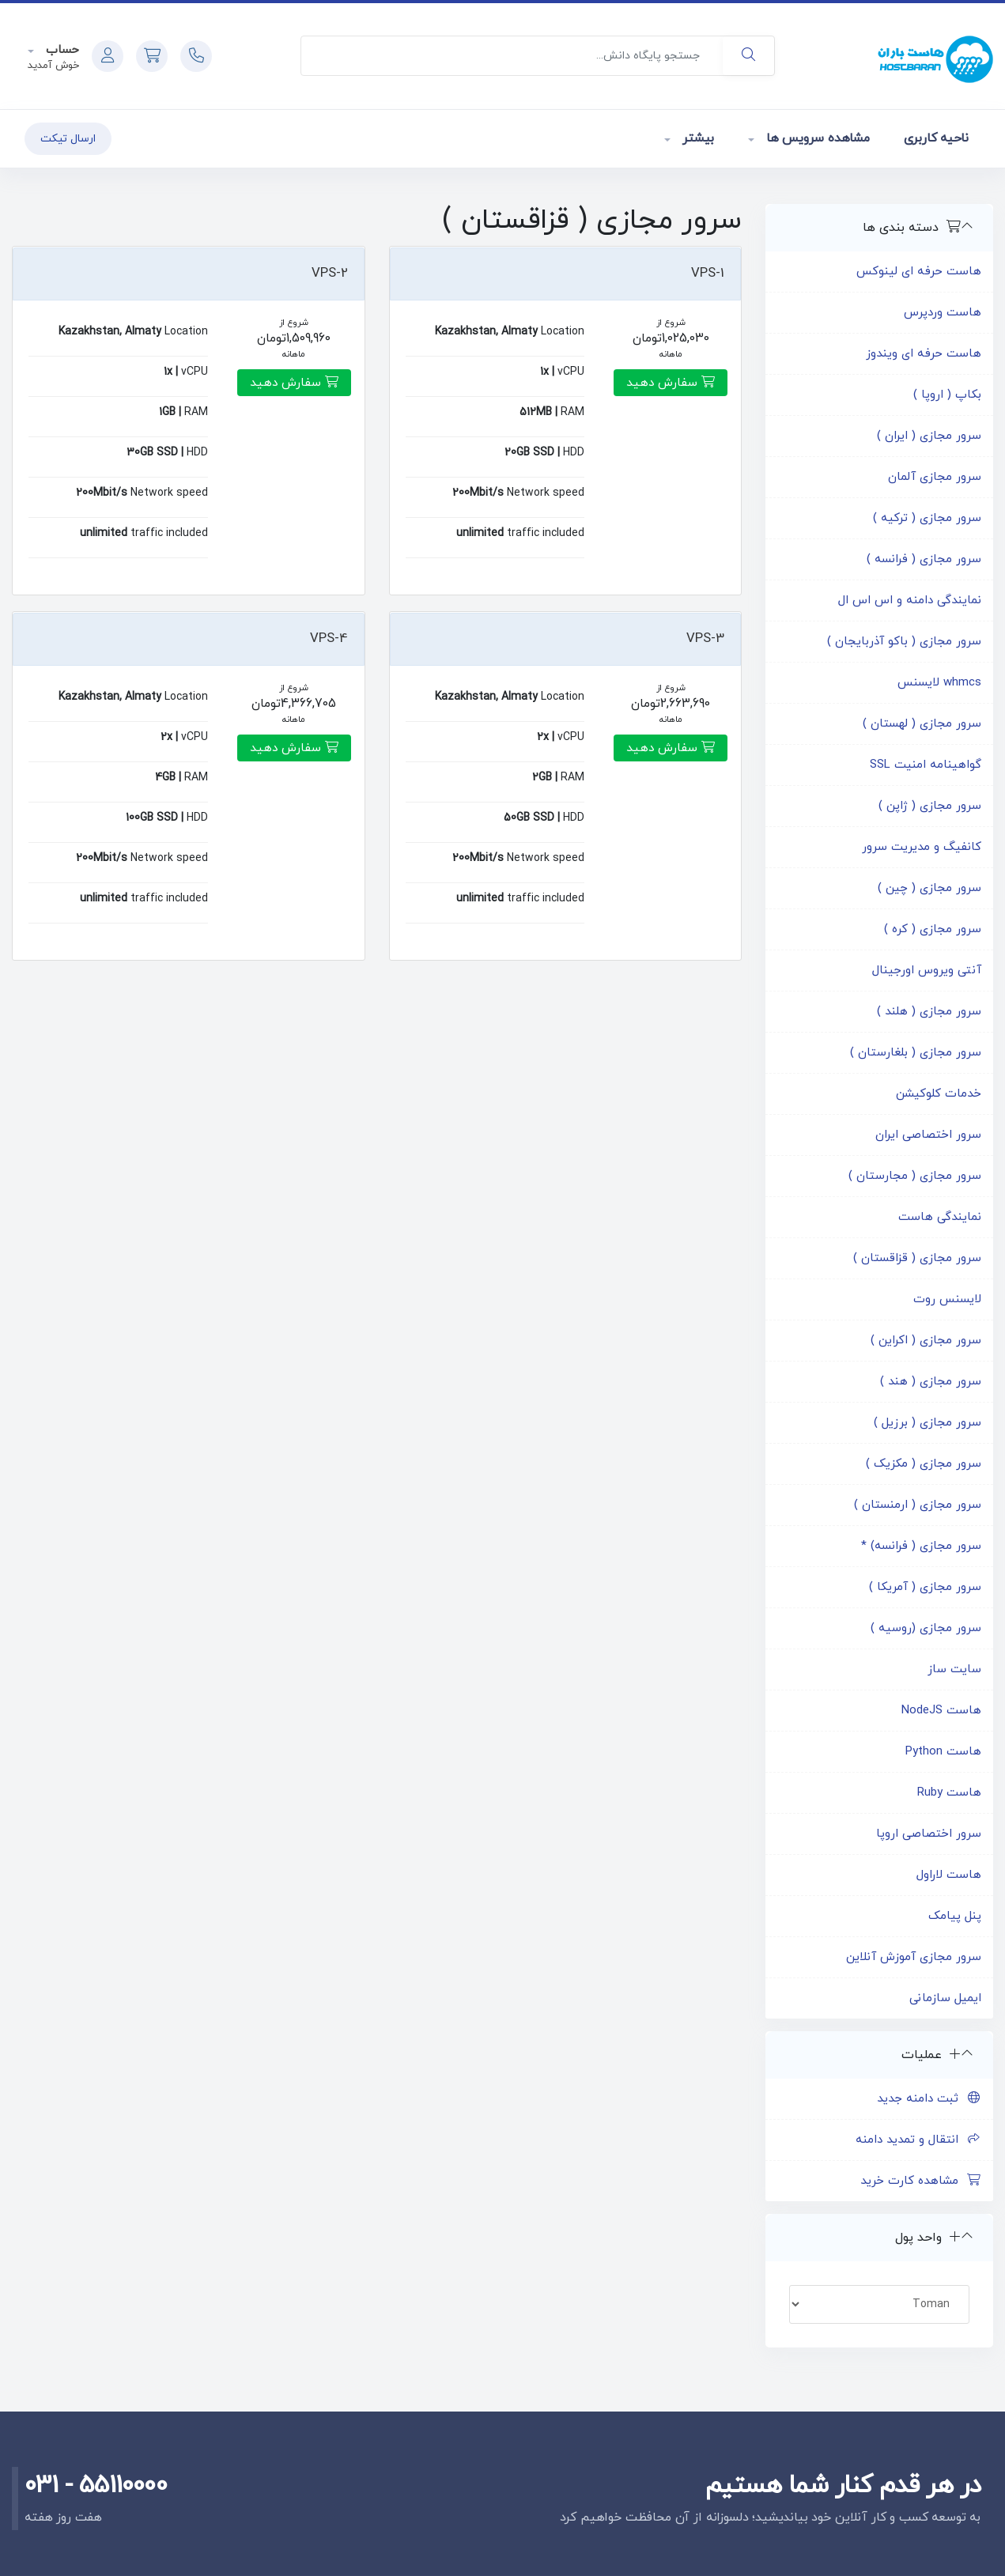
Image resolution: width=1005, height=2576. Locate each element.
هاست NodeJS (941, 1710)
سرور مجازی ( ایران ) (929, 436)
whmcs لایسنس (939, 682)
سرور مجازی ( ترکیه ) (927, 518)
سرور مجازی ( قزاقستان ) (917, 1258)
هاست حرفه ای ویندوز (923, 354)
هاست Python (943, 1751)
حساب (60, 50)
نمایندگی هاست (939, 1217)
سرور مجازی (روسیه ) (926, 1628)
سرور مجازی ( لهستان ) (922, 724)
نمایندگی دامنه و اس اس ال (909, 600)
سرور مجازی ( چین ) (929, 888)
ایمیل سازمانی (945, 1998)
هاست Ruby (949, 1793)
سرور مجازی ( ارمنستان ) (917, 1505)
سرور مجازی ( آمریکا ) (925, 1587)
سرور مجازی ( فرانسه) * (921, 1546)
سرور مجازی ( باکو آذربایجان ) (904, 641)
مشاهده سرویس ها (815, 138)
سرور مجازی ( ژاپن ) (929, 806)
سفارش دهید (670, 382)
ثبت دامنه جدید (929, 2099)
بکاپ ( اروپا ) (947, 395)
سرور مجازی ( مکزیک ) (923, 1464)
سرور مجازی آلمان (934, 477)
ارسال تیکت (68, 138)
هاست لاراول (948, 1875)
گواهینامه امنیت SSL (925, 765)
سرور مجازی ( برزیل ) (927, 1423)
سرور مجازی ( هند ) (930, 1381)
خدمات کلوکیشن (938, 1094)
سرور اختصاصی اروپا (928, 1834)
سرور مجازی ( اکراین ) (926, 1340)
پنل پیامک (954, 1916)
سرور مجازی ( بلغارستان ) (915, 1052)
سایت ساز (954, 1669)
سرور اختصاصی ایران (928, 1135)
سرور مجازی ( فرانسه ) (924, 559)
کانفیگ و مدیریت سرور (921, 847)
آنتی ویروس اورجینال (926, 970)
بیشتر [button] (696, 138)
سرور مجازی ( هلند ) (929, 1011)
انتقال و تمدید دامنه (918, 2140)
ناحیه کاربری (936, 138)
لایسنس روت (947, 1299)
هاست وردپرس (942, 312)
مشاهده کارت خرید (920, 2181)
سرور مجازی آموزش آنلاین (913, 1957)
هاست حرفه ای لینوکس (918, 271)
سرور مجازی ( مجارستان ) (914, 1176)
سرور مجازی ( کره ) (932, 929)
